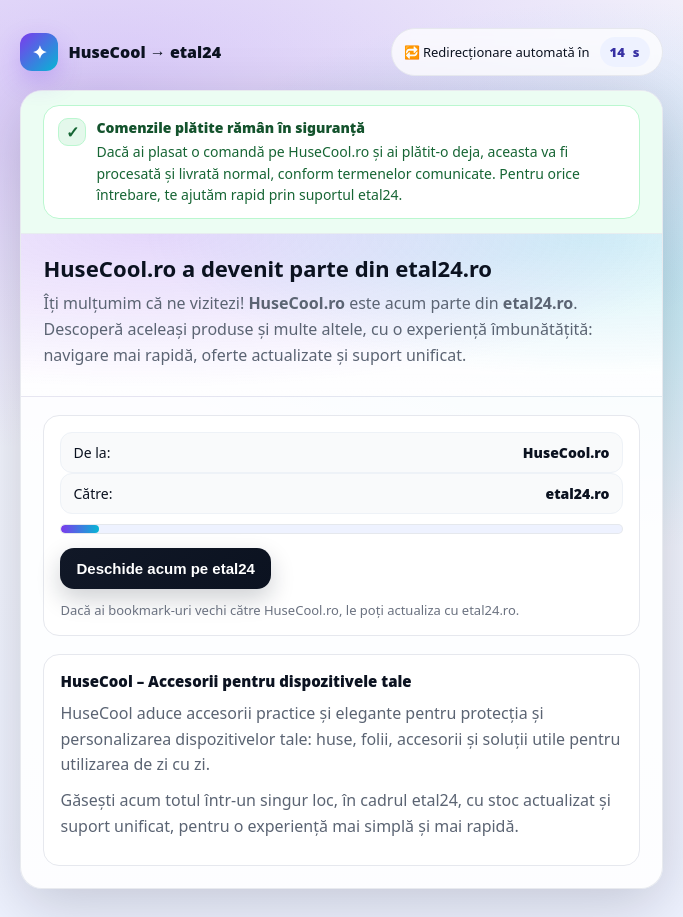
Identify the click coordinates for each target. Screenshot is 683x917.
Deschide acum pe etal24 (165, 568)
